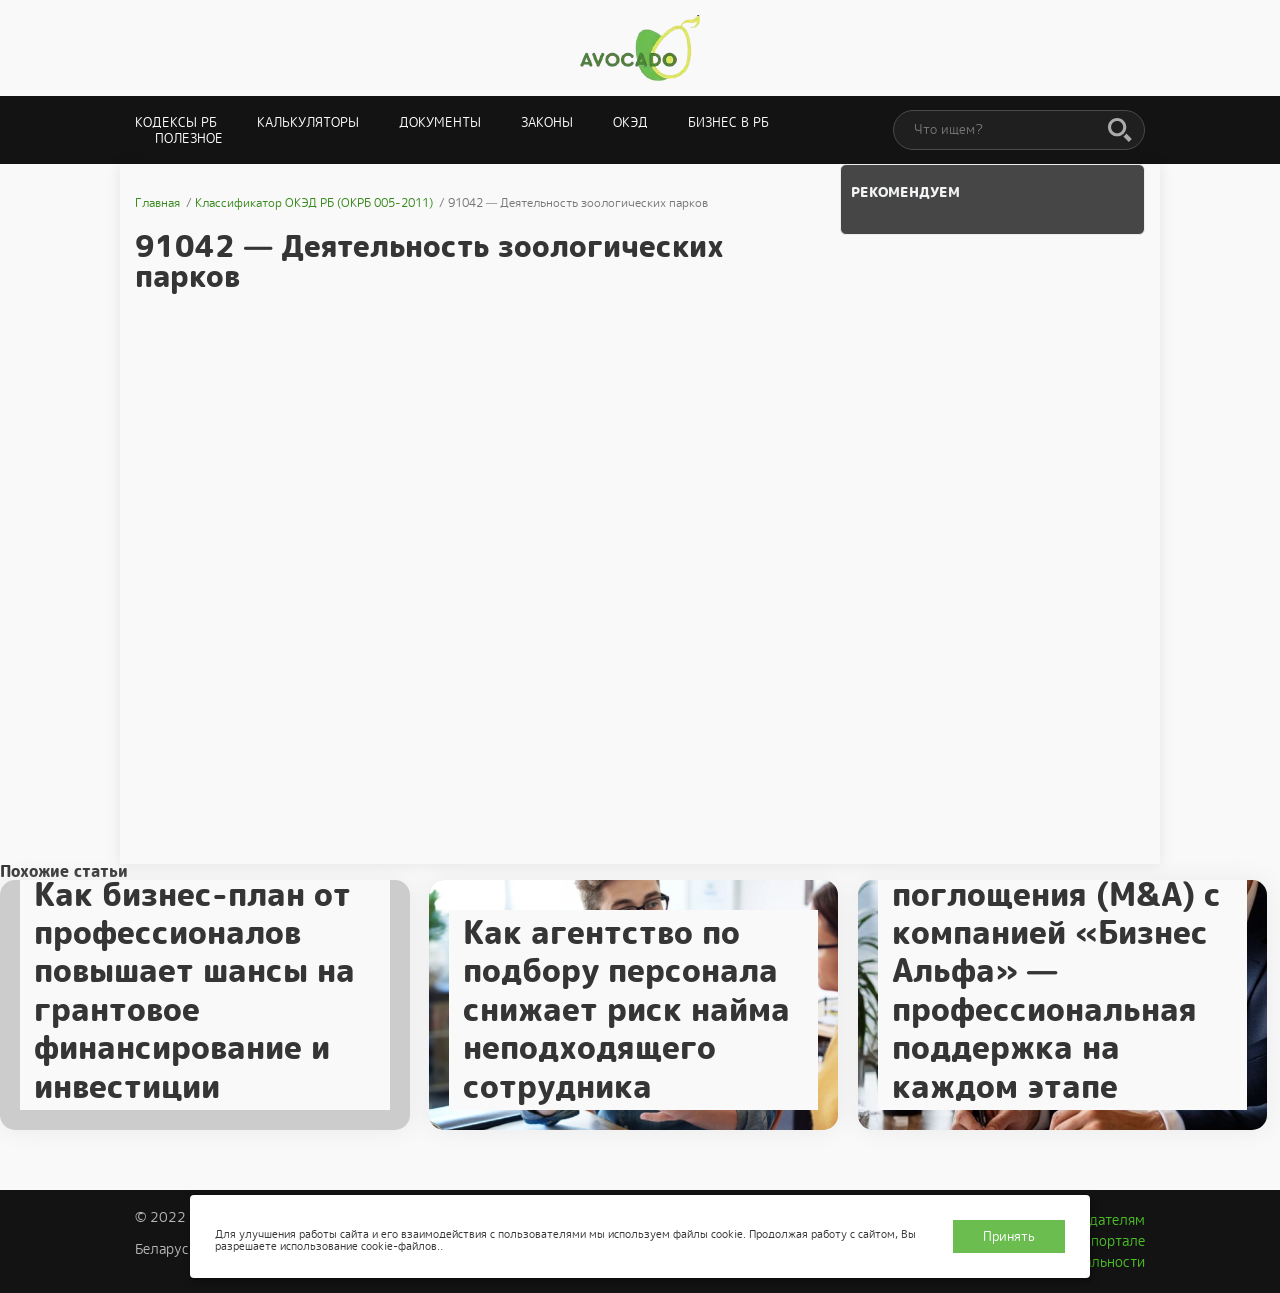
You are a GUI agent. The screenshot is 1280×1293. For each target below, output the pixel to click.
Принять (1009, 1236)
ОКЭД (630, 122)
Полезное (189, 138)
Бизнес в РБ (728, 122)
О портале (1111, 1241)
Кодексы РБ (176, 122)
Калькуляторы (308, 122)
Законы (547, 122)
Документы (440, 122)
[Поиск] (1120, 131)
